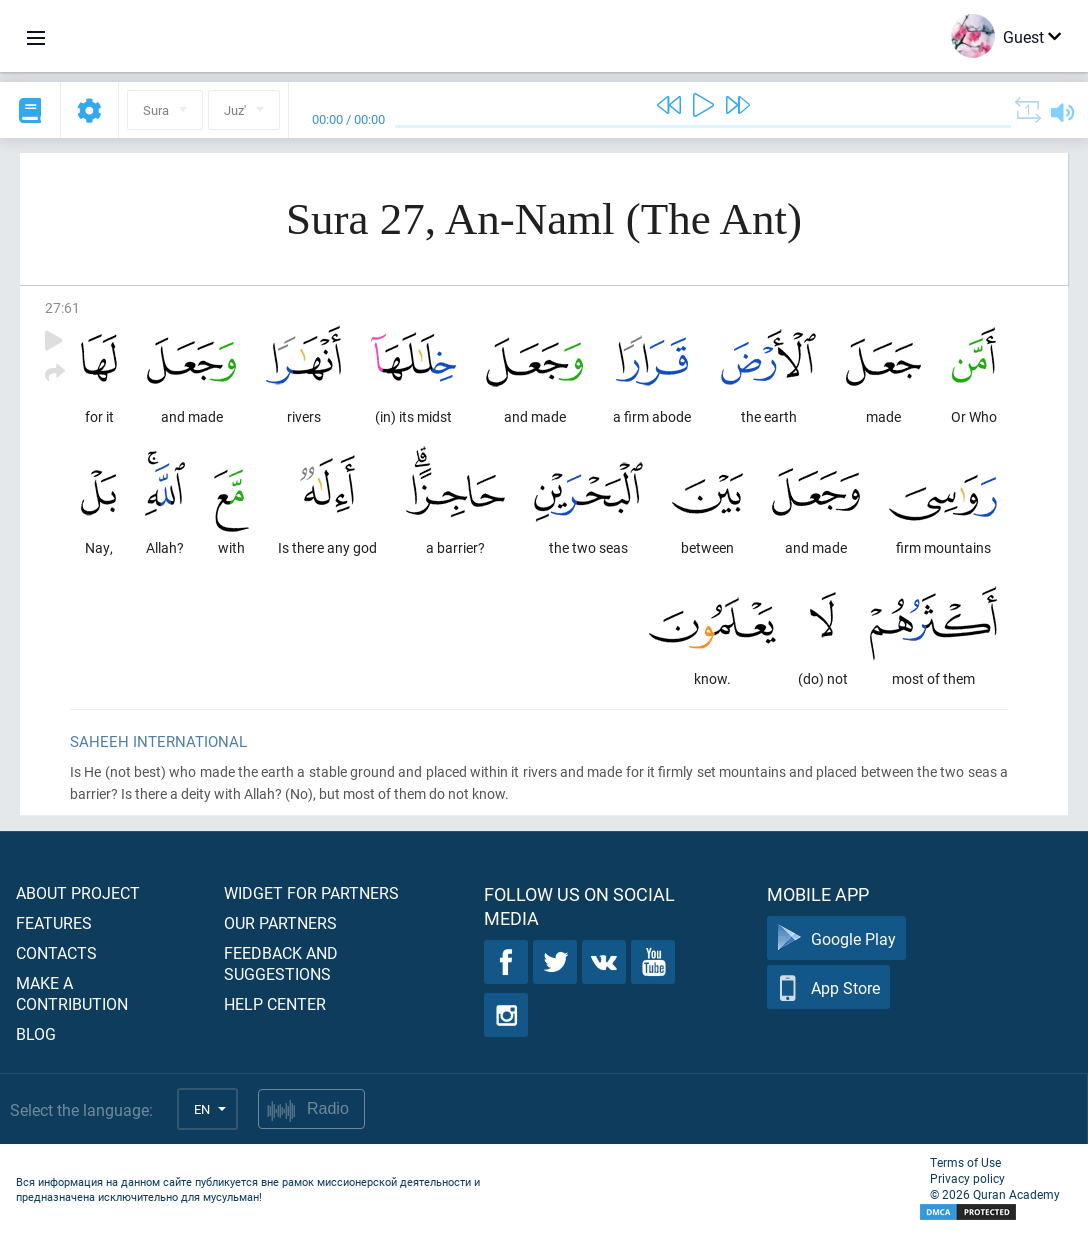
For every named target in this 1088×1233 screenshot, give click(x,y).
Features (54, 922)
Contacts (56, 952)
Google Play (836, 938)
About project (78, 892)
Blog (36, 1033)
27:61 (62, 307)
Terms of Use (965, 1162)
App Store (828, 987)
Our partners (280, 922)
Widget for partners (311, 892)
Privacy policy (967, 1178)
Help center (275, 1003)
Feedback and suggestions (281, 963)
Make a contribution (72, 993)
